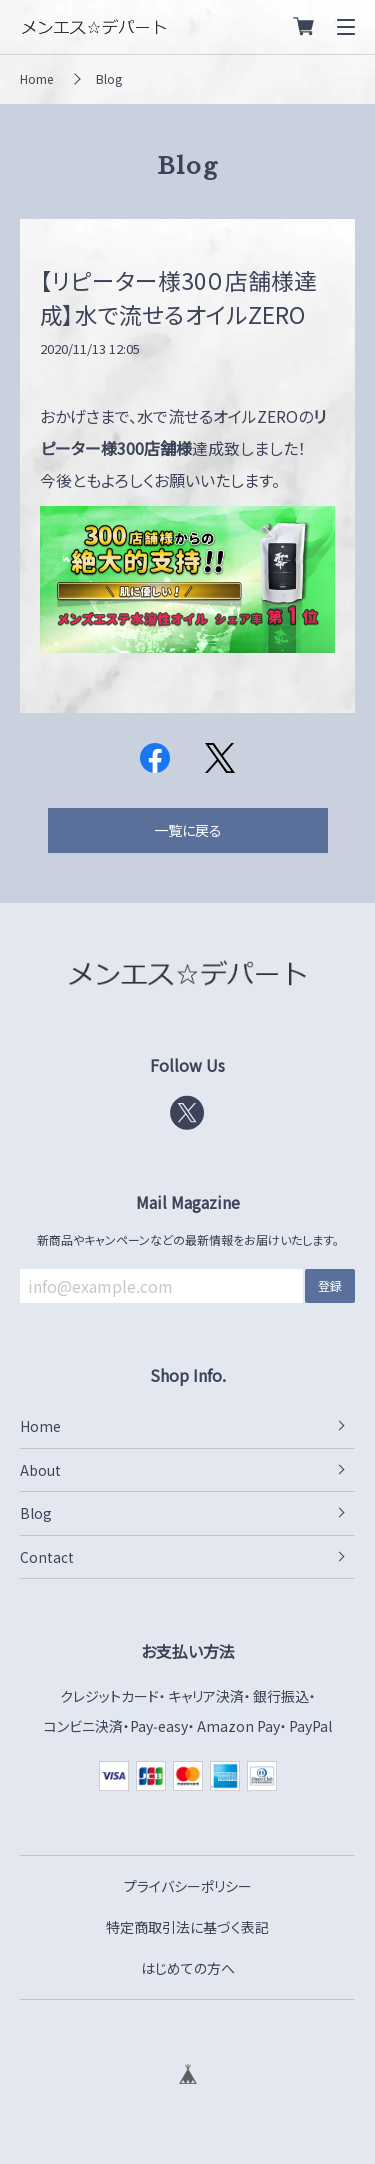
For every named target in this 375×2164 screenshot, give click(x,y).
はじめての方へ (188, 1968)
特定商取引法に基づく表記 (187, 1927)
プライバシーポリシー (188, 1886)
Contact (47, 1557)
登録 (330, 1285)
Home (36, 78)
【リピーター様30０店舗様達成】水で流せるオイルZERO (178, 297)
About (40, 1470)
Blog (109, 78)
